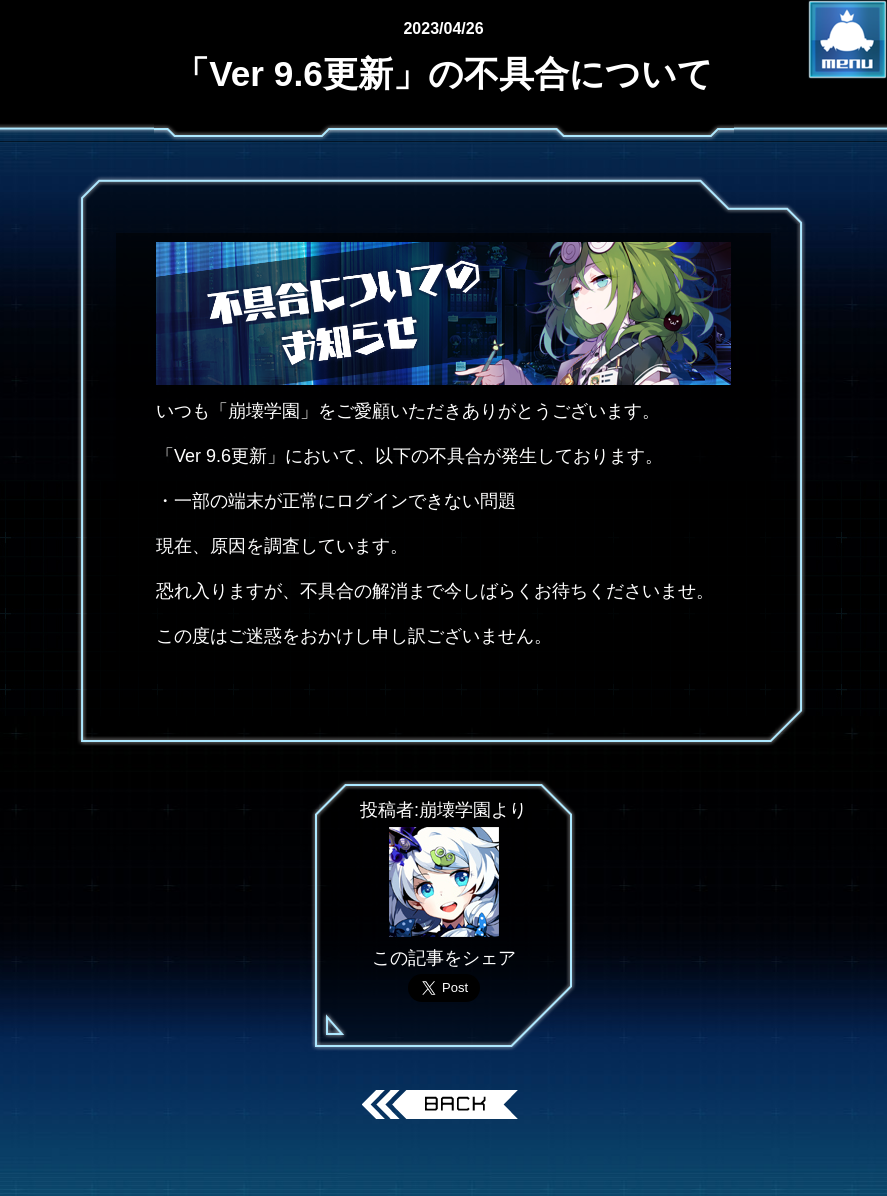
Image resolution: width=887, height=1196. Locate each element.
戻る (443, 1107)
